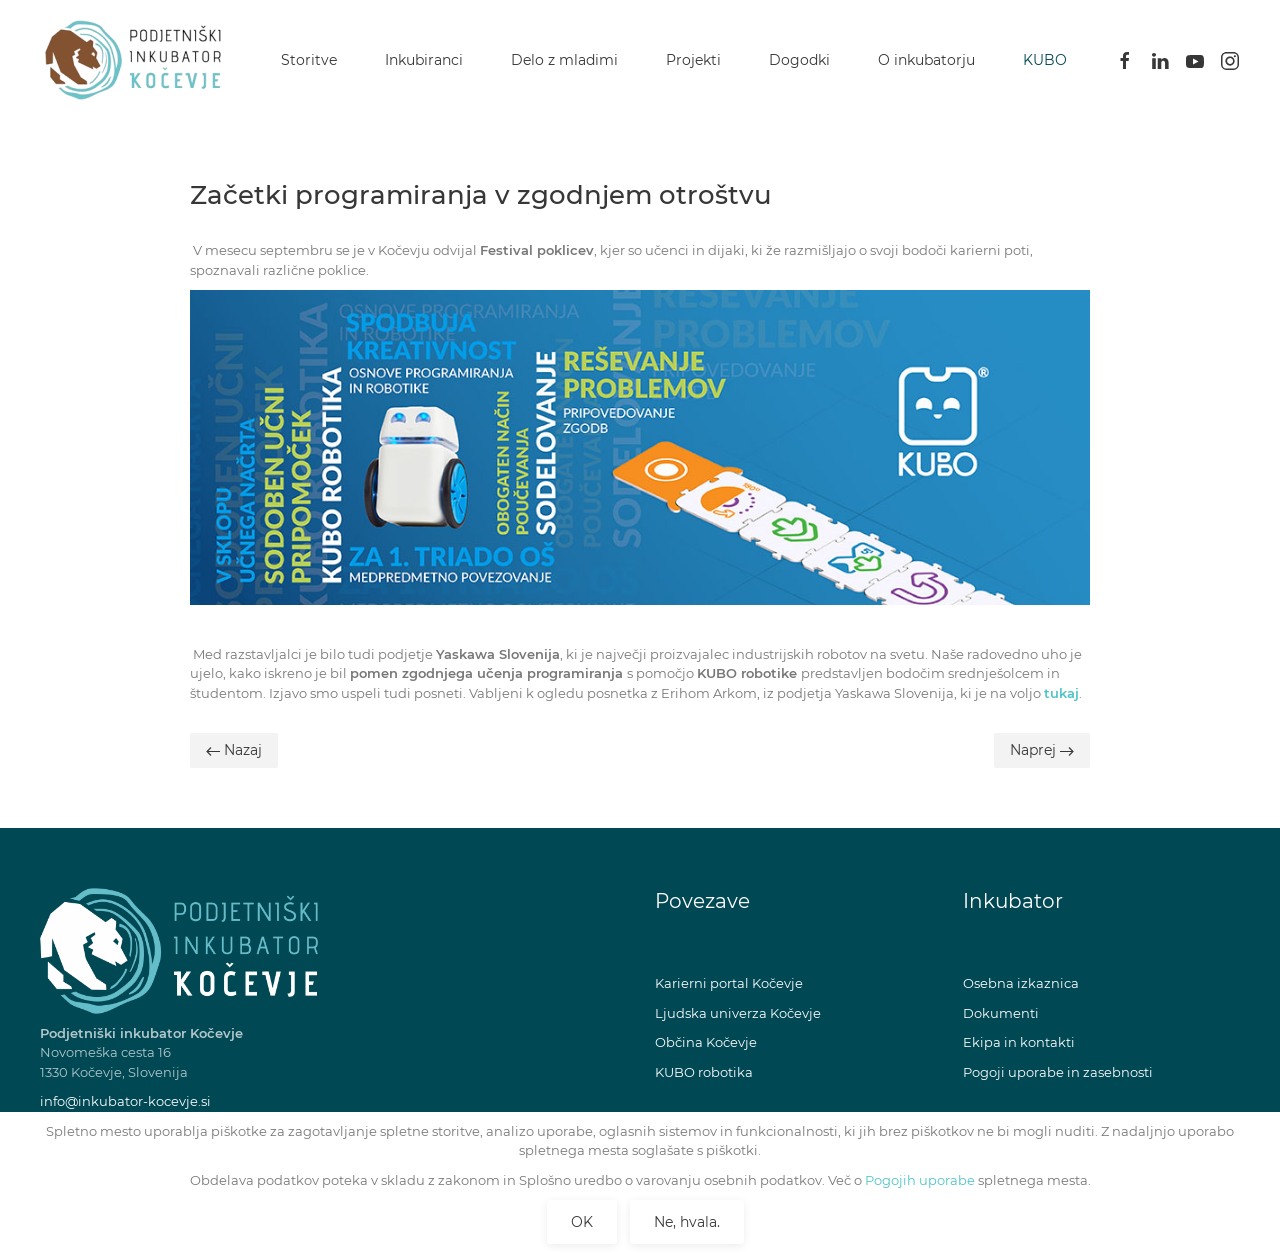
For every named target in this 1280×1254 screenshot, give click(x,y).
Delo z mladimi (564, 60)
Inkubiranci (424, 60)
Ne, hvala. (687, 1222)
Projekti (693, 60)
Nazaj (234, 750)
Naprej (1042, 750)
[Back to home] (138, 60)
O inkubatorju (926, 60)
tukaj (1061, 693)
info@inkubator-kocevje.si (125, 1101)
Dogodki (799, 60)
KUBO (1045, 60)
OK (582, 1222)
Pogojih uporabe (918, 1180)
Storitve (309, 60)
